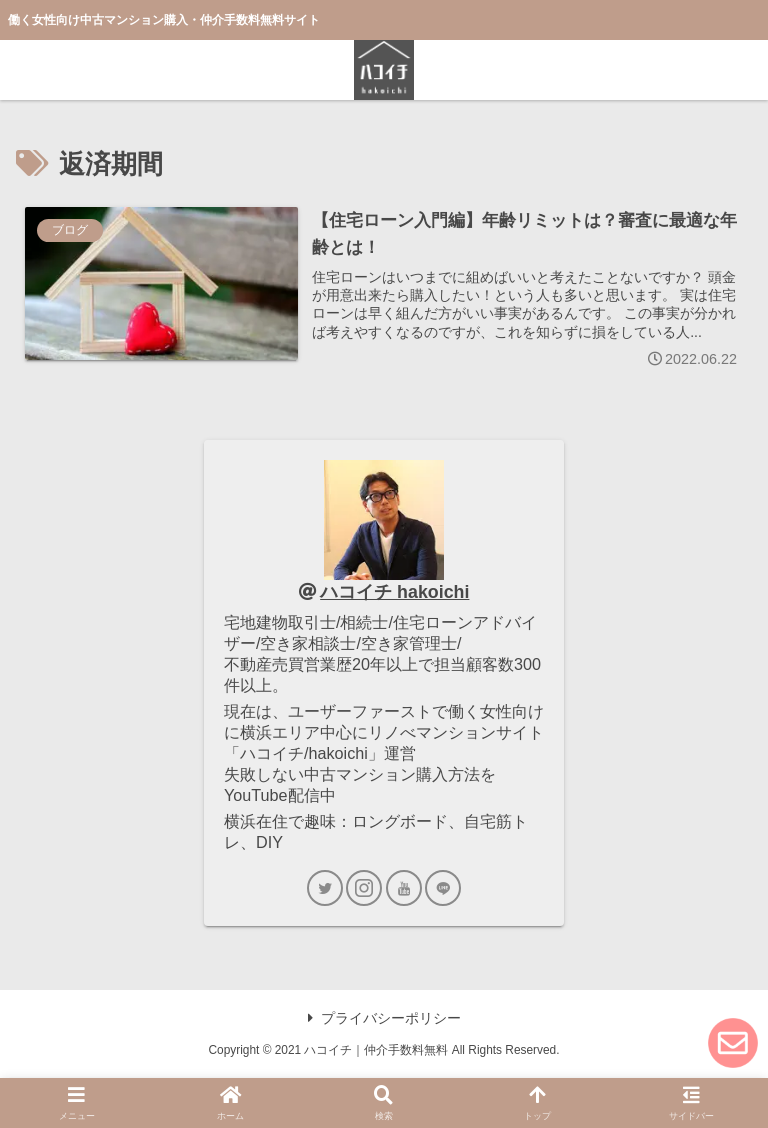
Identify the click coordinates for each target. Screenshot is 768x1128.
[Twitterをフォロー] (325, 888)
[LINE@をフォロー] (443, 888)
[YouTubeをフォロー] (404, 888)
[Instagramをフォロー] (364, 888)
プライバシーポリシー (384, 1018)
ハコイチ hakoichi (394, 592)
